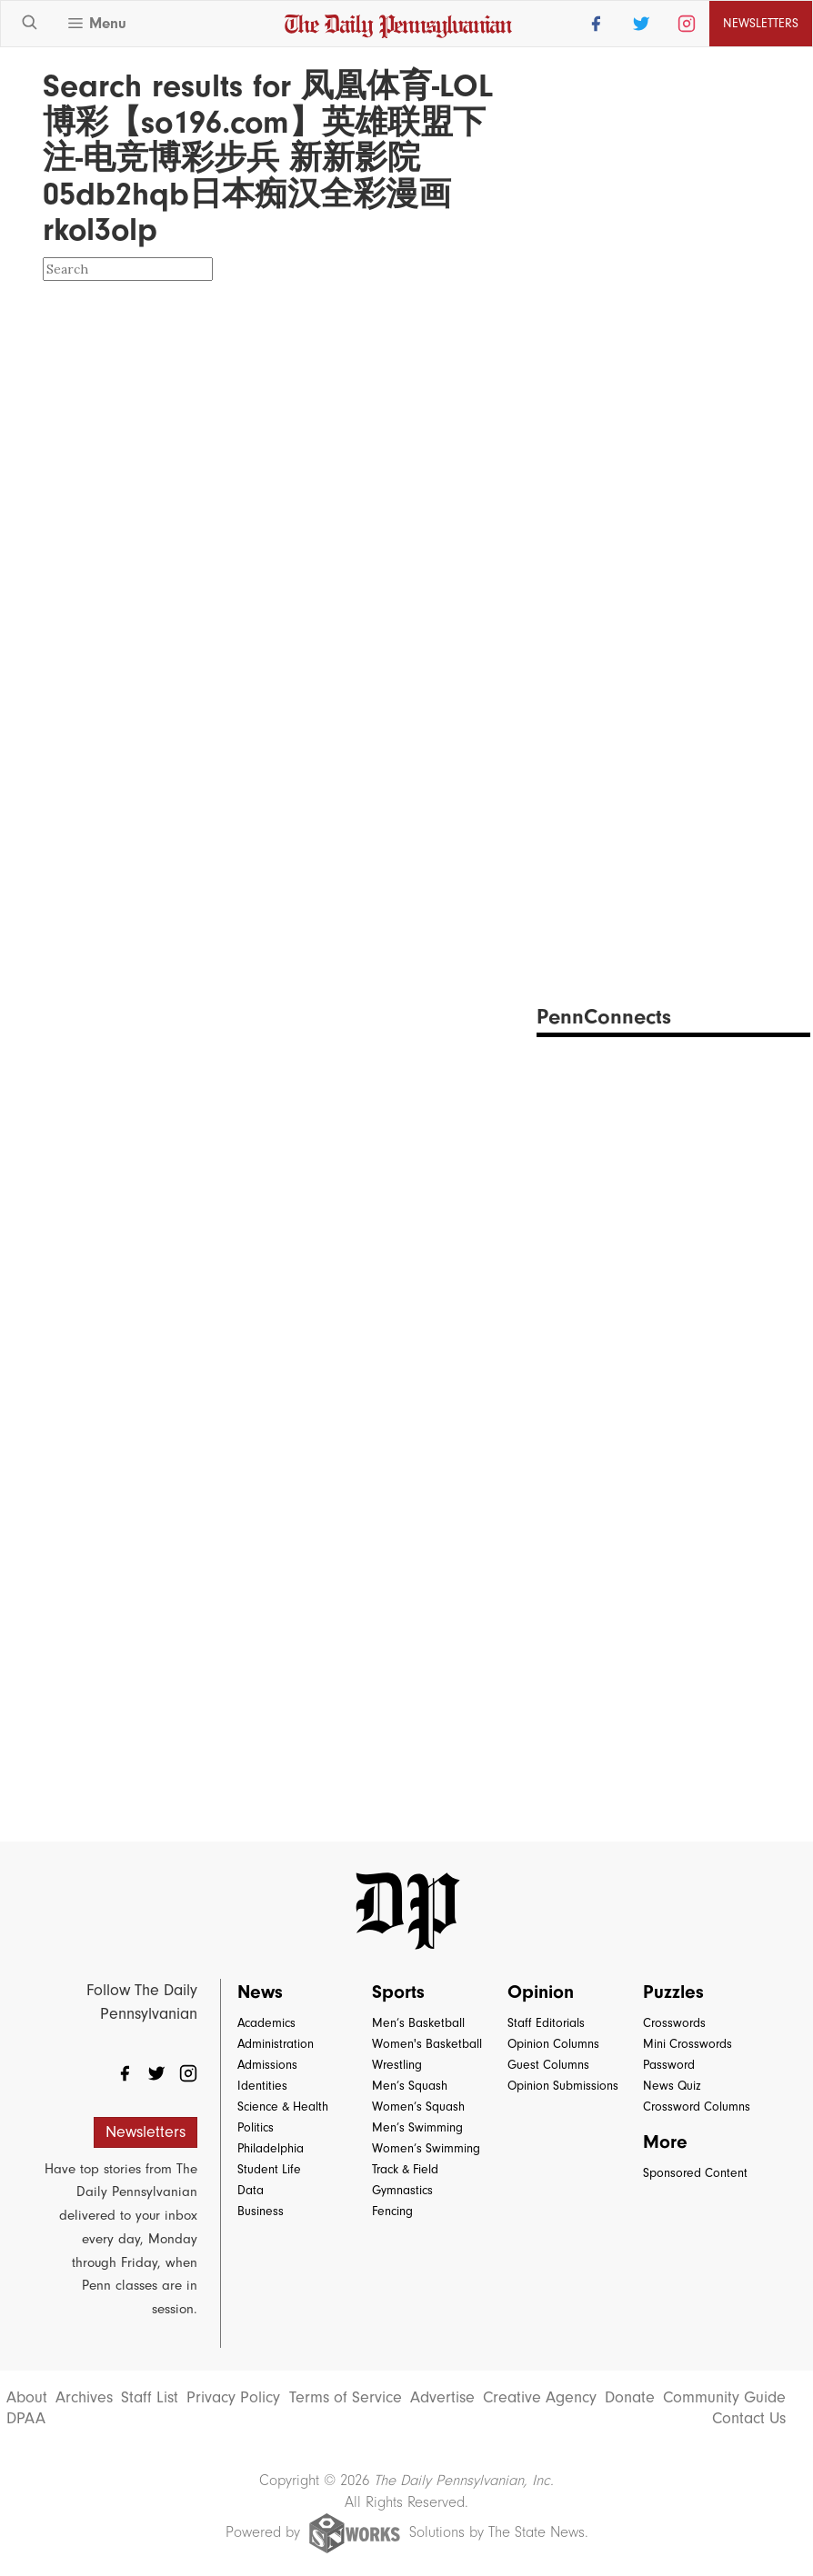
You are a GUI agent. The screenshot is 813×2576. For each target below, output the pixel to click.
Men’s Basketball (418, 2023)
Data (250, 2190)
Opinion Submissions (562, 2085)
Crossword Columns (696, 2106)
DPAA (25, 2419)
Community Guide (724, 2398)
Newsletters (760, 23)
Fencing (392, 2211)
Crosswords (674, 2023)
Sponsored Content (695, 2173)
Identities (262, 2085)
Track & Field (405, 2169)
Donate (630, 2398)
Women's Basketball (427, 2044)
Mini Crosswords (687, 2044)
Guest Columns (548, 2064)
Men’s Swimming (417, 2127)
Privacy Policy (233, 2398)
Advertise (442, 2398)
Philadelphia (270, 2148)
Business (260, 2211)
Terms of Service (345, 2398)
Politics (255, 2127)
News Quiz (672, 2085)
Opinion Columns (553, 2044)
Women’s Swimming (426, 2148)
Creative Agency (540, 2398)
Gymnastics (402, 2190)
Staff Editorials (546, 2023)
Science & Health (282, 2106)
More (665, 2141)
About (26, 2398)
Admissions (267, 2064)
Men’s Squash (409, 2085)
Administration (275, 2044)
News (260, 1991)
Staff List (149, 2398)
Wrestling (397, 2064)
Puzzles (673, 1991)
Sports (398, 1991)
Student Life (269, 2169)
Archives (84, 2398)
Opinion (540, 1991)
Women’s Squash (418, 2106)
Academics (266, 2023)
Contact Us (749, 2419)
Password (669, 2064)
